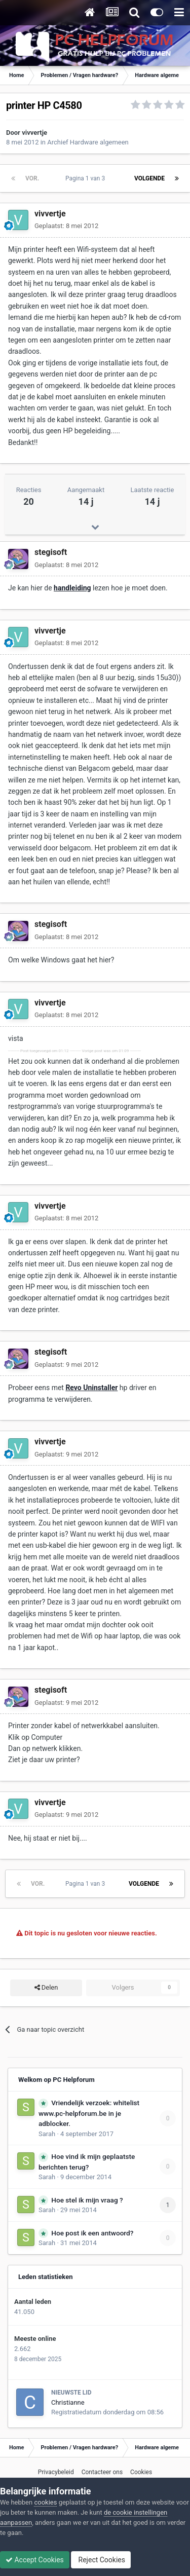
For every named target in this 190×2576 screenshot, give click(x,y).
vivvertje (34, 132)
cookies (45, 2502)
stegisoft (50, 552)
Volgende (149, 178)
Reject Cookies (101, 2560)
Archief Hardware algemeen (88, 142)
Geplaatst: (66, 226)
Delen (46, 1987)
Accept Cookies (35, 2560)
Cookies (141, 2472)
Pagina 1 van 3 (86, 178)
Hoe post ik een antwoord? (92, 2233)
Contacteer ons (102, 2472)
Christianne (68, 2402)
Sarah (47, 2134)
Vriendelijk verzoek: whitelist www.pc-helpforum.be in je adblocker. (89, 2113)
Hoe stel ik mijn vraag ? (87, 2200)
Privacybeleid (56, 2472)
